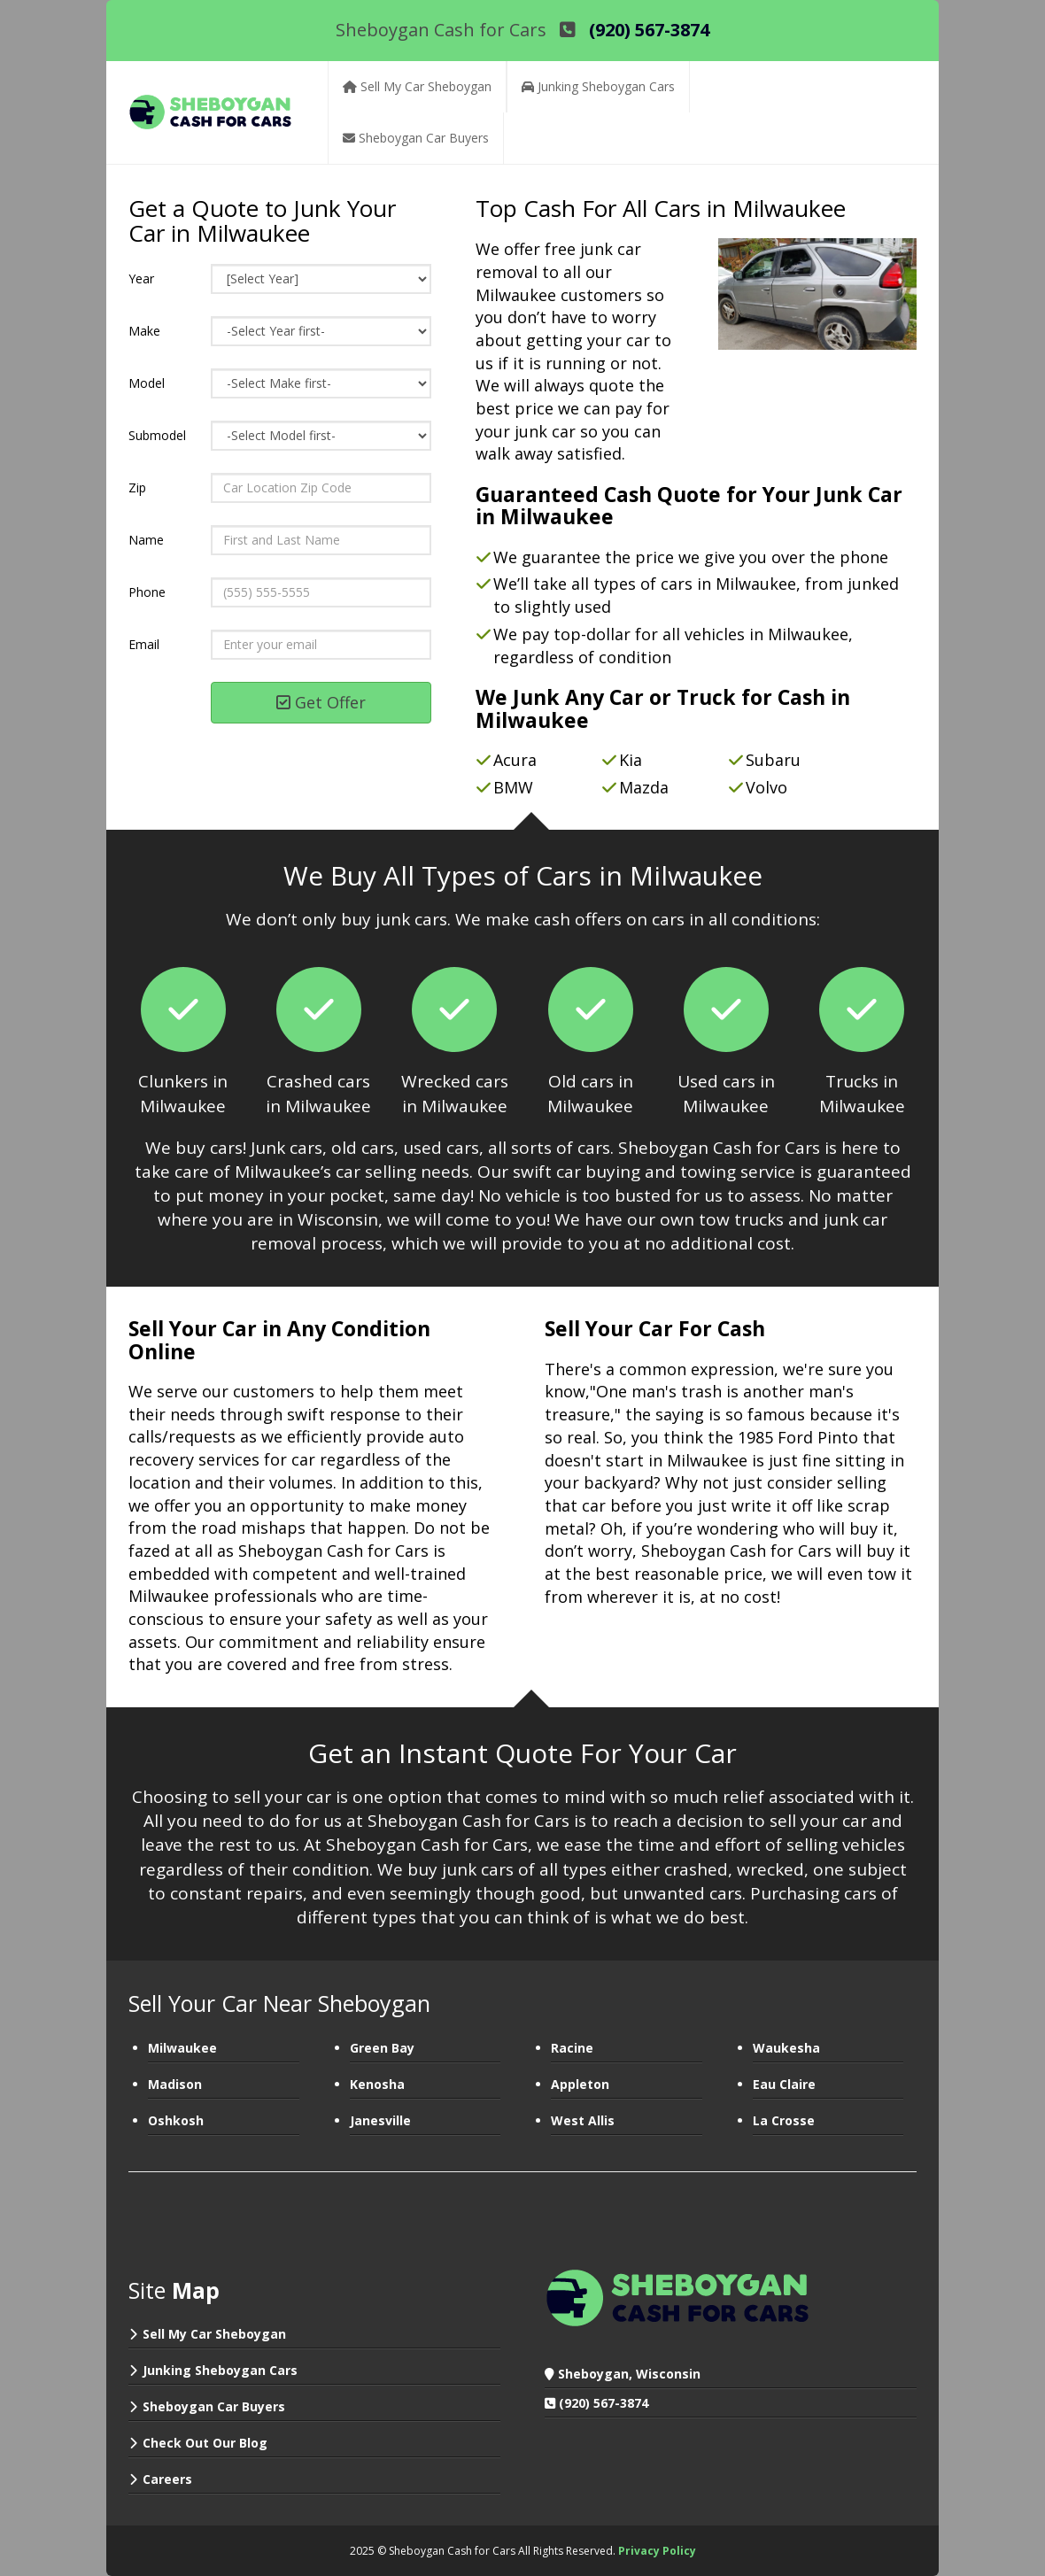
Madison (175, 2084)
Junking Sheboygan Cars (220, 2370)
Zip (137, 487)
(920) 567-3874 (603, 2402)
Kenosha (377, 2084)
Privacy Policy (657, 2550)
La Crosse (784, 2120)
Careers (167, 2479)
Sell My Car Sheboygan (214, 2333)
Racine (572, 2047)
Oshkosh (176, 2120)
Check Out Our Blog (205, 2442)
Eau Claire (784, 2084)
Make (144, 330)
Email (143, 644)
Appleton (580, 2084)
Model (146, 383)
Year (141, 278)
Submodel (157, 435)
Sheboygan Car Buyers (214, 2406)
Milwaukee (182, 2047)
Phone (147, 592)
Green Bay (382, 2047)
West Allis (583, 2120)
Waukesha (786, 2047)
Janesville (380, 2120)
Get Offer (321, 702)
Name (146, 539)
